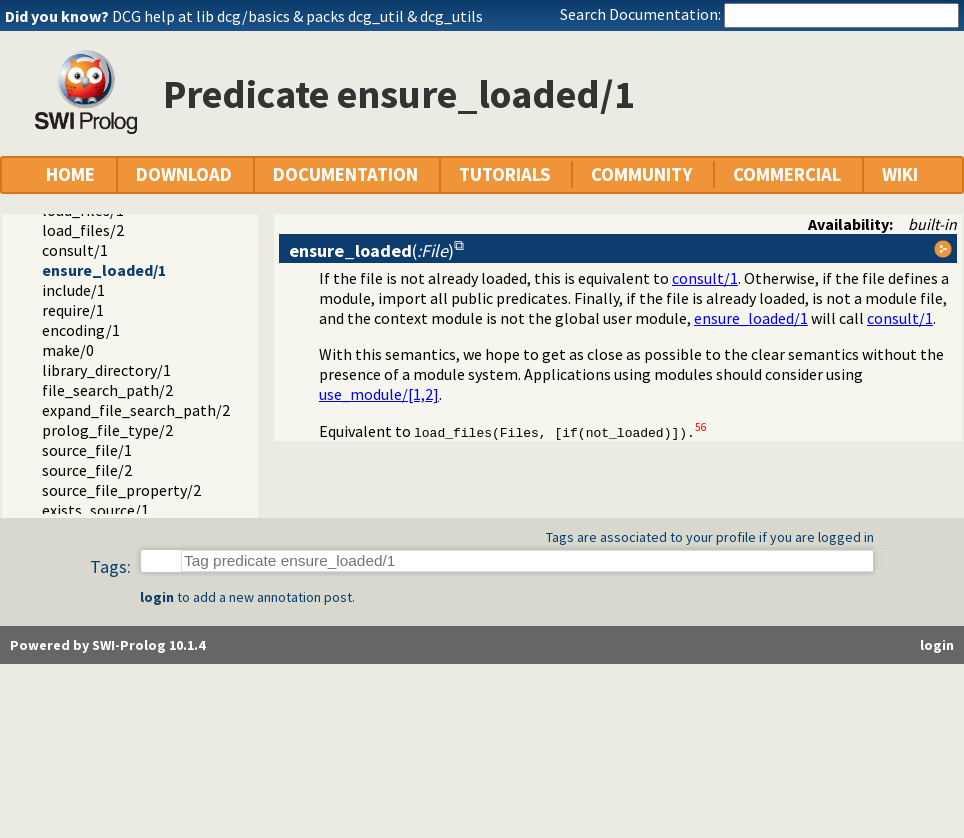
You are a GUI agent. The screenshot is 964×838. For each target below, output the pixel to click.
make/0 (68, 350)
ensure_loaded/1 (104, 270)
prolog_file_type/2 (107, 430)
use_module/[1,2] (379, 394)
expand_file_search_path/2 (136, 410)
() (371, 250)
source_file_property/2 (121, 490)
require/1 (73, 310)
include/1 (73, 290)
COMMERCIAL (787, 174)
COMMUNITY (641, 174)
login (157, 597)
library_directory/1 (106, 370)
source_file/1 (87, 450)
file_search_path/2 (107, 390)
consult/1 (75, 250)
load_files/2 (83, 230)
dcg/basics (253, 16)
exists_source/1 (95, 510)
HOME (70, 174)
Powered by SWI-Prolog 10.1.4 (107, 645)
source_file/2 (87, 470)
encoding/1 (81, 330)
